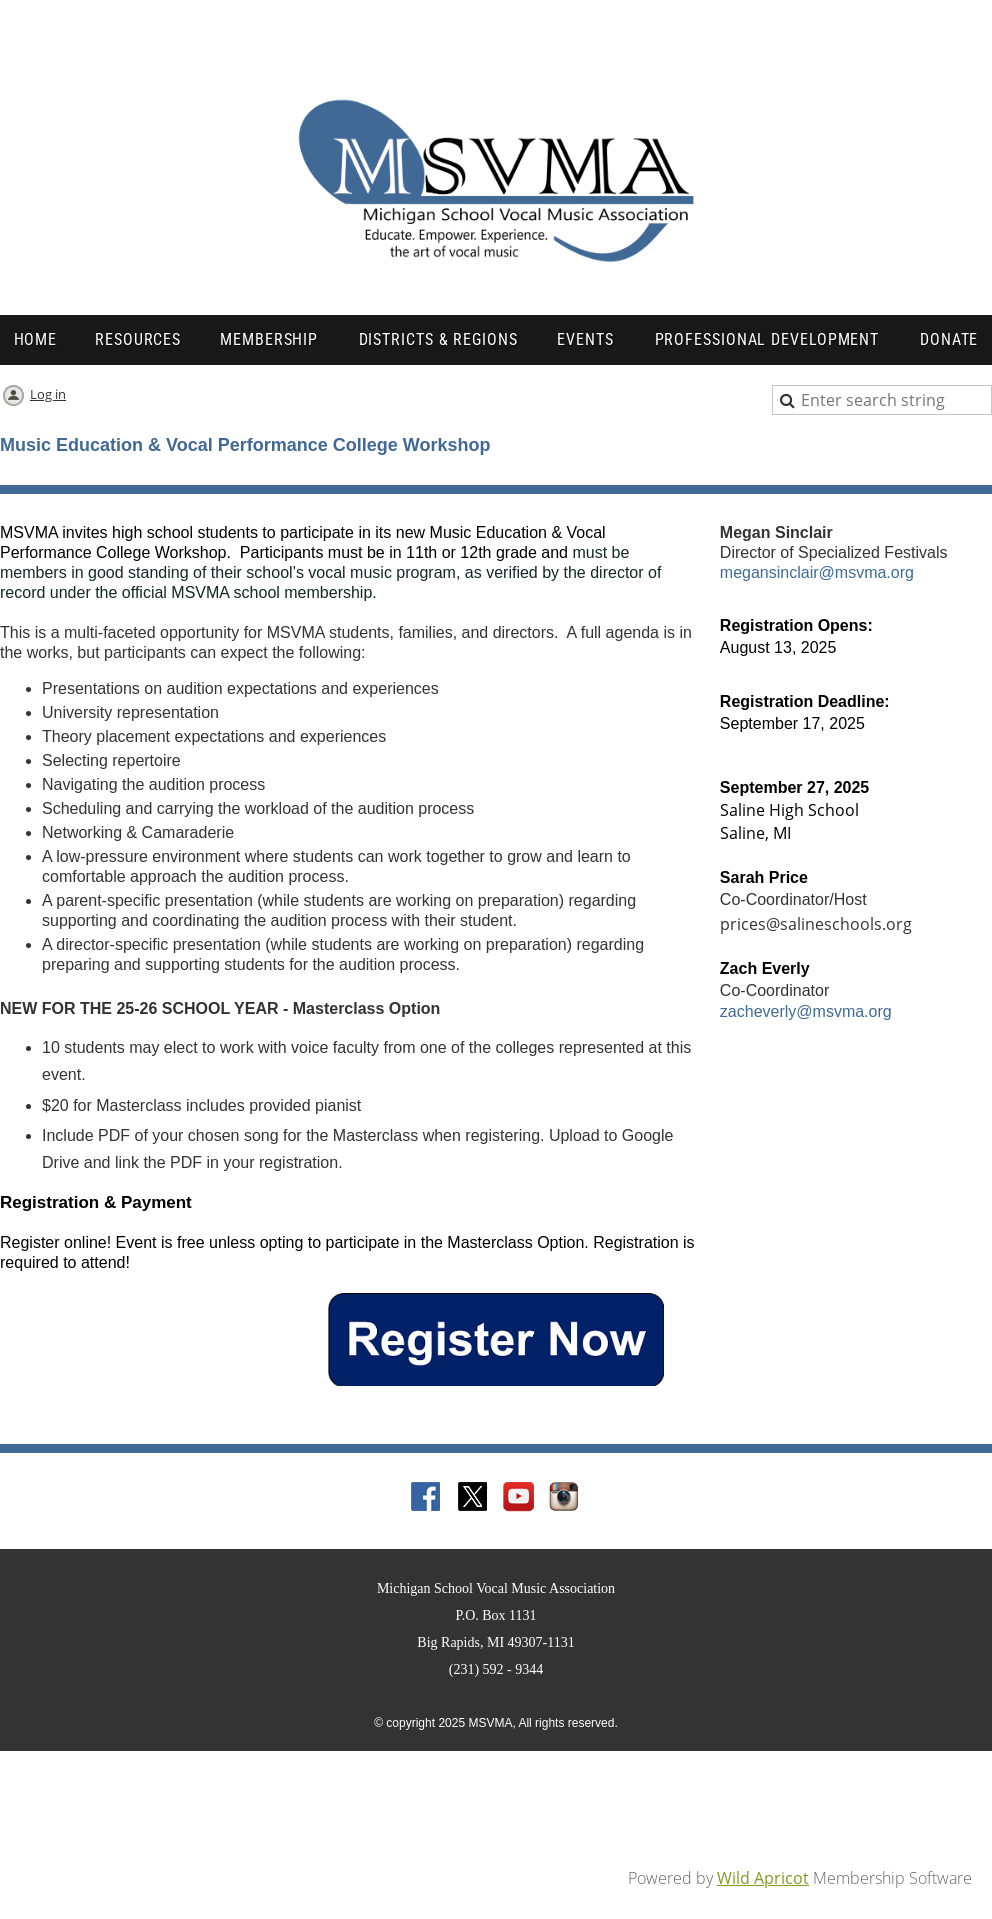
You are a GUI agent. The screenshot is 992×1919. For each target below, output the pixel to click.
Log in (48, 394)
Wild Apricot (763, 1878)
